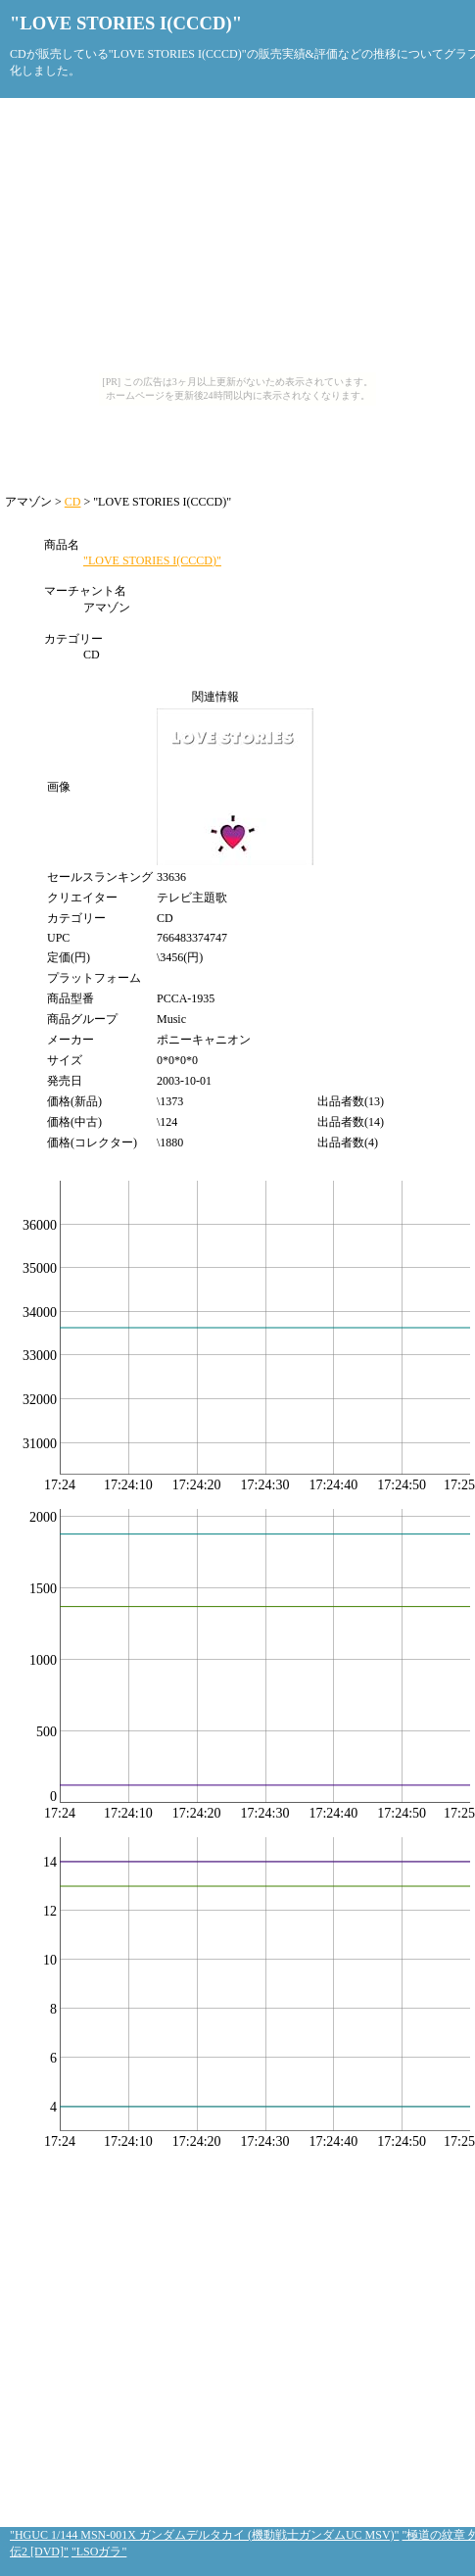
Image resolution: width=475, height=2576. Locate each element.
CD (73, 502)
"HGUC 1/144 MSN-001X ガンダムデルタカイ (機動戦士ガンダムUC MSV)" (204, 2535)
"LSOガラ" (98, 2551)
